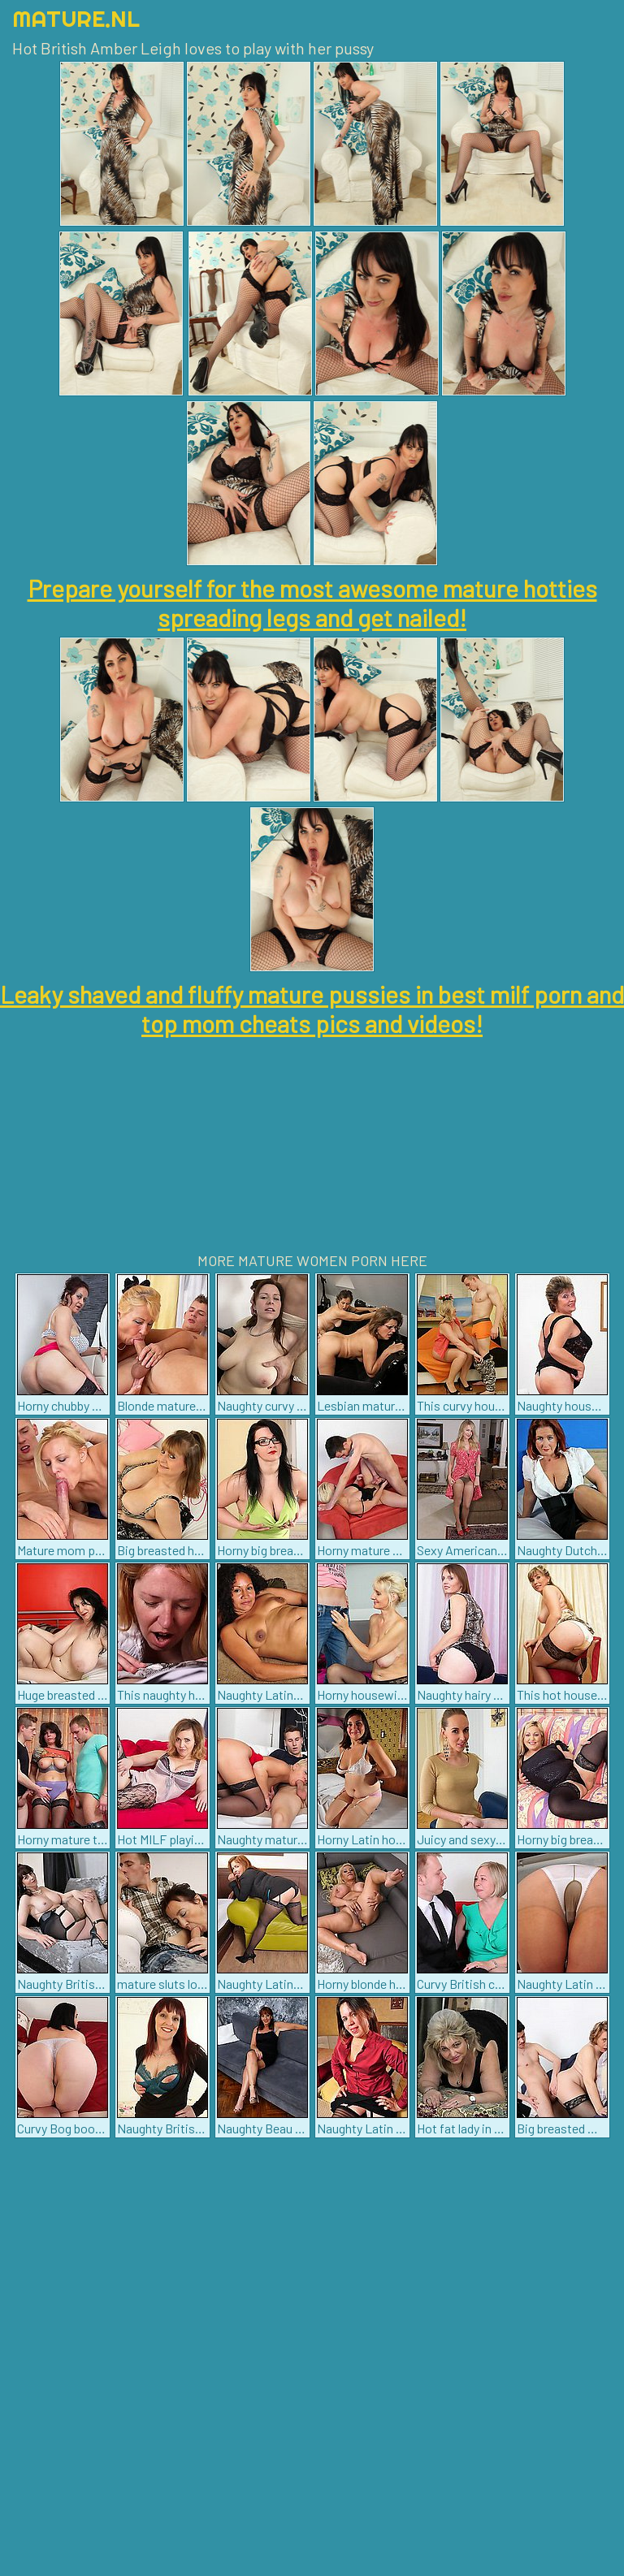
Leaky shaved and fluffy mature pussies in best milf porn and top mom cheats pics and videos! (312, 1008)
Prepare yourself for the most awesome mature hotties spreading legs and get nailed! (312, 602)
